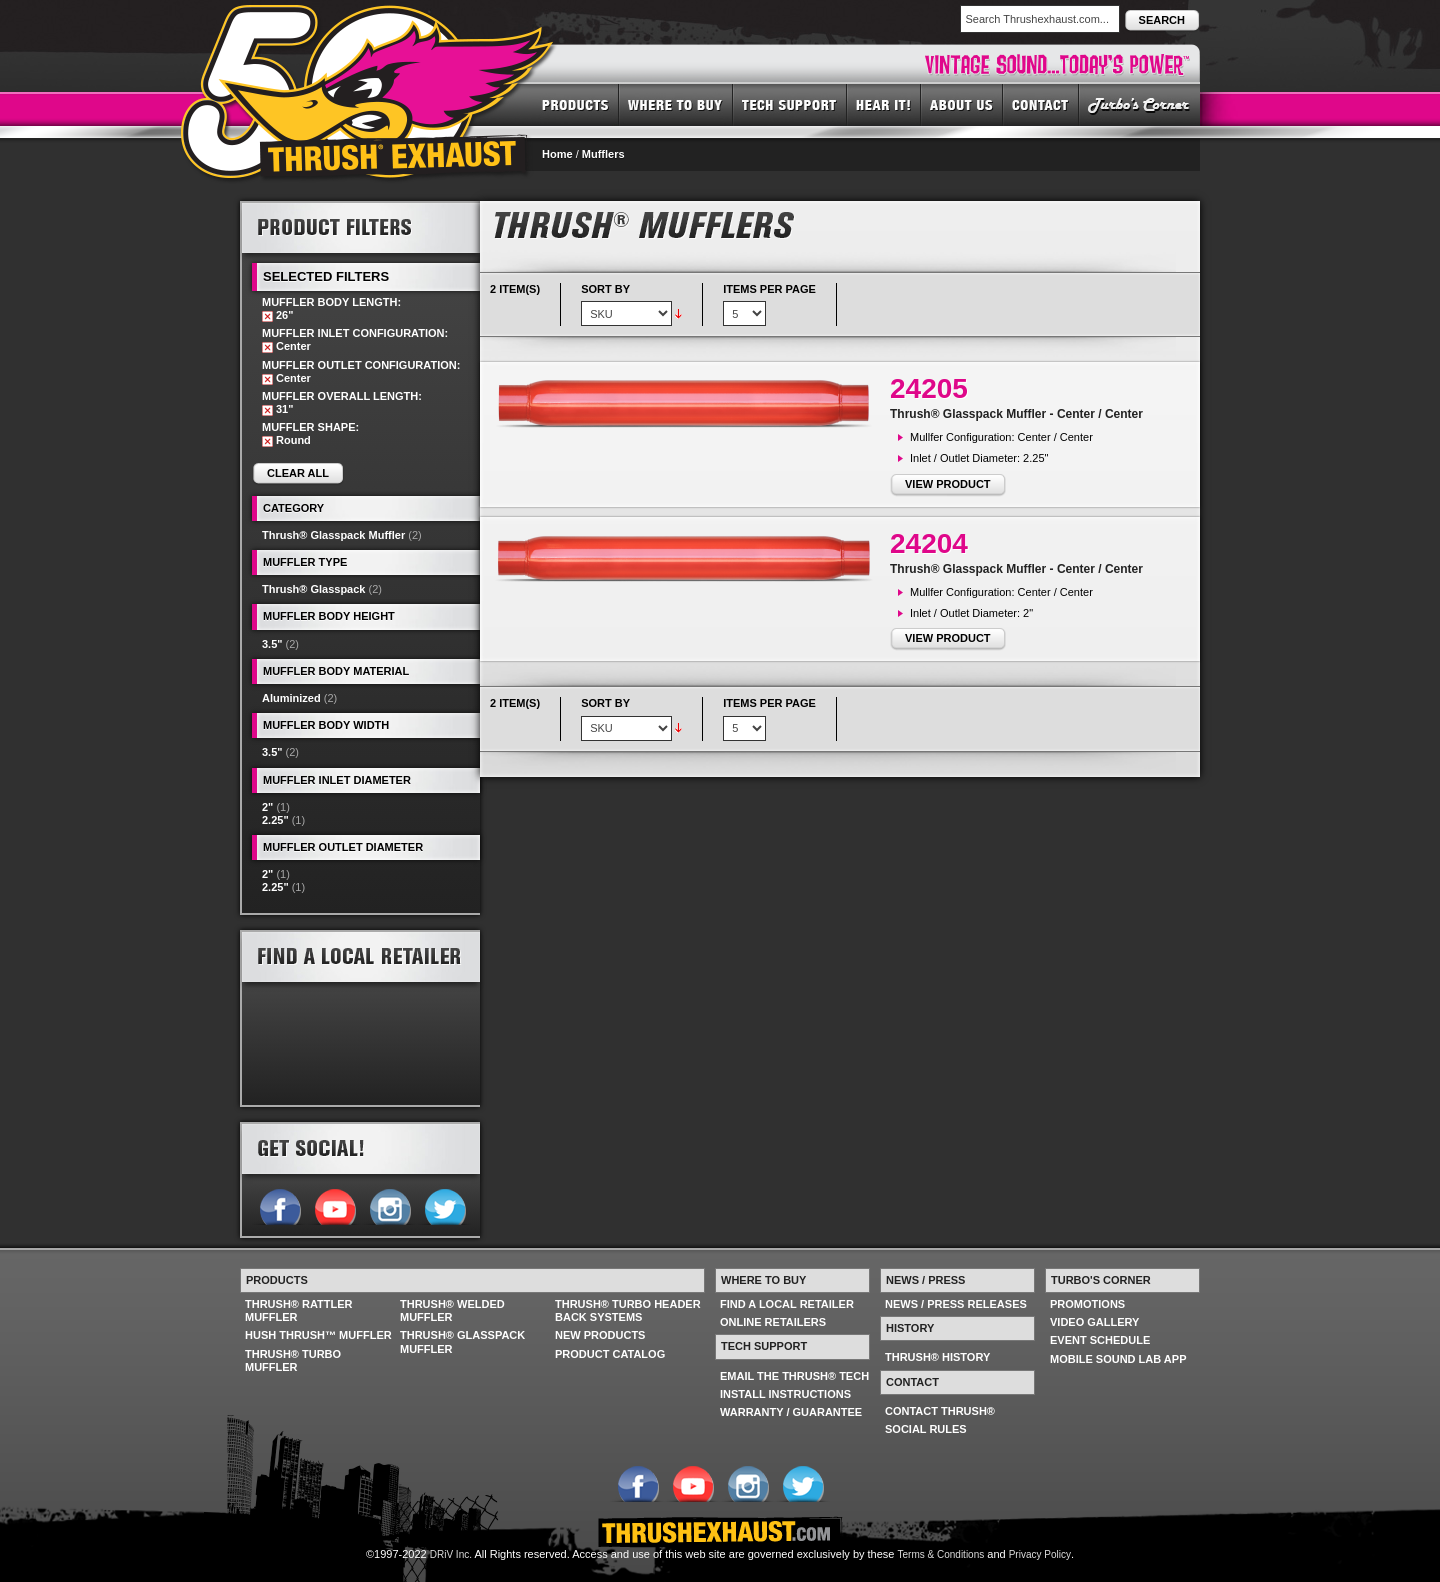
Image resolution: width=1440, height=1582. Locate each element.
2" (267, 807)
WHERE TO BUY (676, 104)
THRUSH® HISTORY (937, 1357)
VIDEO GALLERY (1094, 1322)
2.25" (275, 820)
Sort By (605, 289)
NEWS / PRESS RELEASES (956, 1304)
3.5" (272, 644)
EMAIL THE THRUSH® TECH (794, 1376)
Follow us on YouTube (334, 1205)
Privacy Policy (1040, 1554)
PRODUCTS (575, 104)
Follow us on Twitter (444, 1205)
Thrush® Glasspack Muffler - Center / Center (1016, 414)
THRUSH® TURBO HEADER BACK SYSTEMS (628, 1310)
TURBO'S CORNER (1139, 104)
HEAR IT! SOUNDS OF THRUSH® (884, 104)
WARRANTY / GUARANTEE (791, 1412)
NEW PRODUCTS (600, 1335)
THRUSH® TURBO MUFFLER (293, 1360)
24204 (929, 543)
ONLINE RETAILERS (773, 1322)
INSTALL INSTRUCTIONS (785, 1394)
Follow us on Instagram (389, 1205)
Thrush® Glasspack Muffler (333, 535)
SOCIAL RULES (926, 1429)
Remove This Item (267, 316)
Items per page (769, 289)
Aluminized (291, 698)
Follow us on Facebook (279, 1205)
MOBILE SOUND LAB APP (1118, 1359)
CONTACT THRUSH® (940, 1411)
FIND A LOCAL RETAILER (787, 1304)
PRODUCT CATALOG (610, 1354)
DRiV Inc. (451, 1554)
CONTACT (1041, 104)
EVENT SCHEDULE (1100, 1340)
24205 (929, 388)
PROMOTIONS (1087, 1304)
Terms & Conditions (941, 1554)
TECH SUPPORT (790, 104)
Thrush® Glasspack (313, 589)
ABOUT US (962, 104)
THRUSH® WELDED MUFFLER (452, 1310)
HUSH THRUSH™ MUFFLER (318, 1335)
